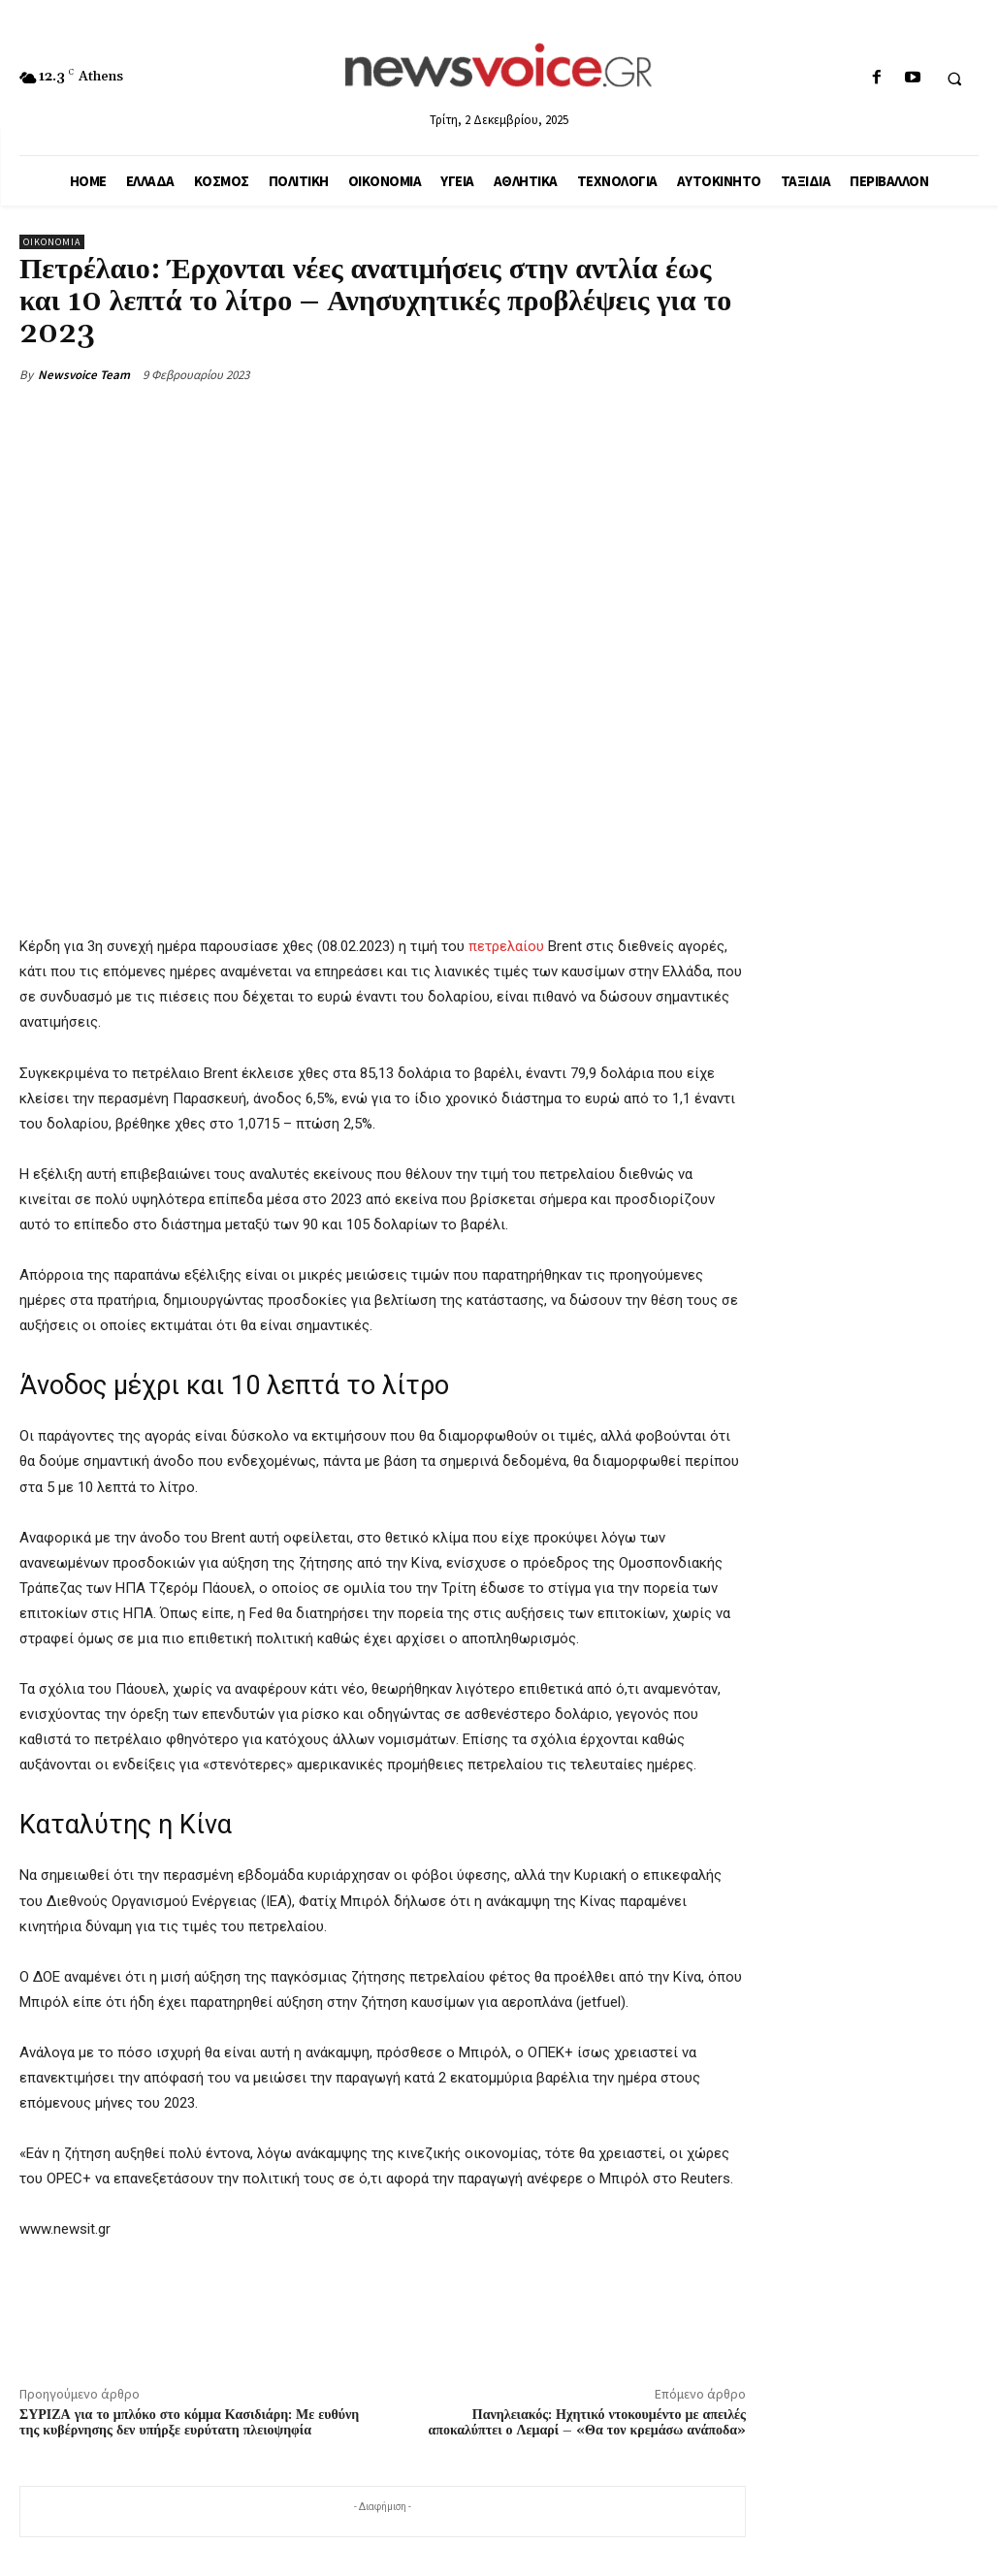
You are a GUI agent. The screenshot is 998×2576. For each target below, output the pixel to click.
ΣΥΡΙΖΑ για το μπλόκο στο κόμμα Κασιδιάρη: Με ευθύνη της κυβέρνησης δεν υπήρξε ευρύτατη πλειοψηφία (189, 2423)
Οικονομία (51, 242)
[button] (954, 78)
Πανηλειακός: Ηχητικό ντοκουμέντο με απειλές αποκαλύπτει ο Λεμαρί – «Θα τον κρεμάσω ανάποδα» (587, 2423)
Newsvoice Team (84, 374)
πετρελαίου (506, 946)
